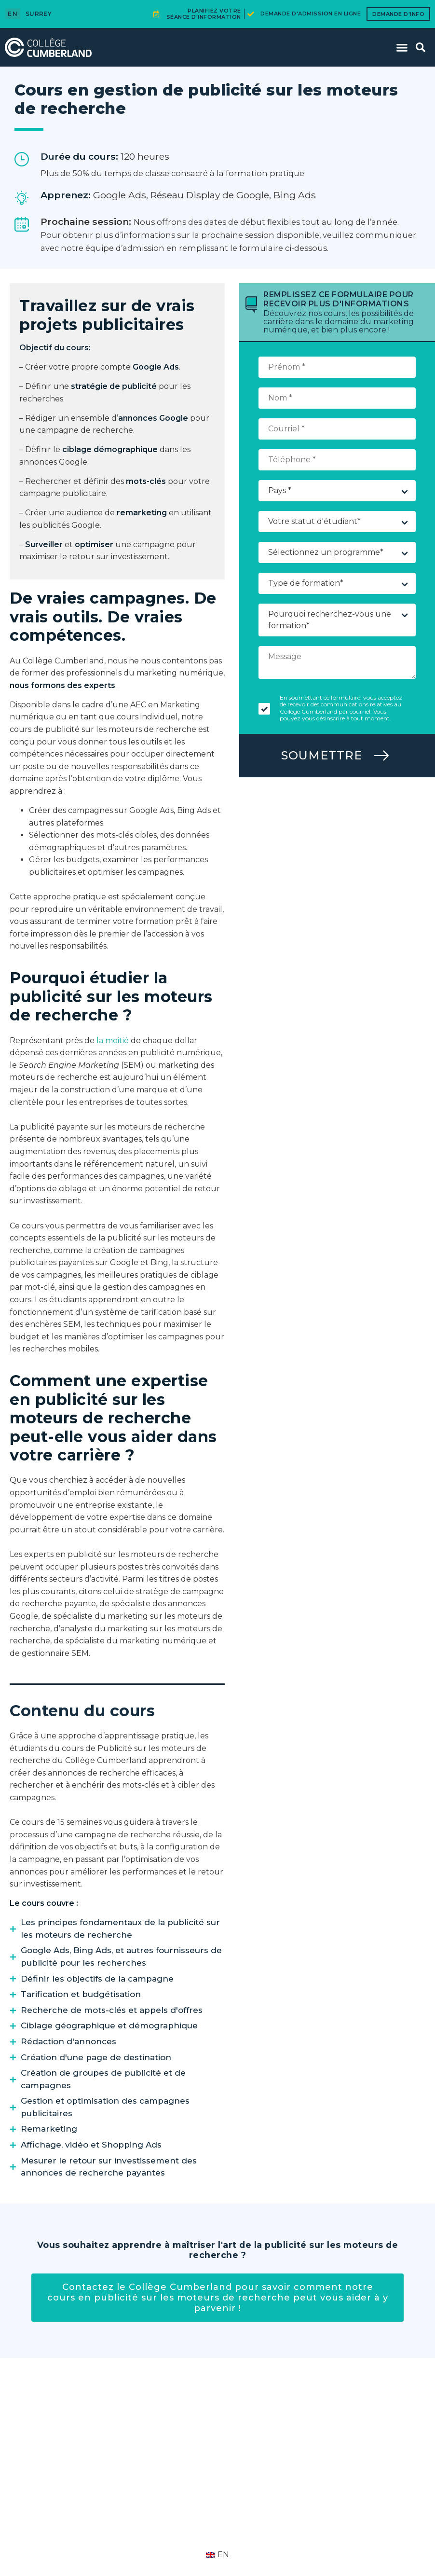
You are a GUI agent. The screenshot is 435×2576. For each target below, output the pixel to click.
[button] (402, 47)
